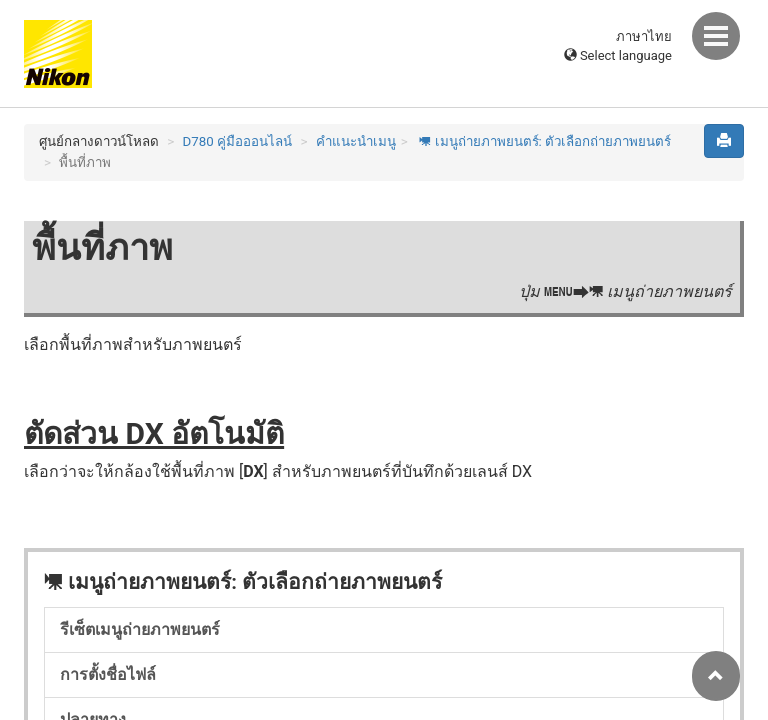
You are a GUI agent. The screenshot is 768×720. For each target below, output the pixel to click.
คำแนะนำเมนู (356, 141)
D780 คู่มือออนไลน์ (238, 141)
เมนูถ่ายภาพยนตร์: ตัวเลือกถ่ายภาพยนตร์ (543, 141)
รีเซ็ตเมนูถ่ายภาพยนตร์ (140, 629)
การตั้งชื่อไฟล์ (108, 674)
